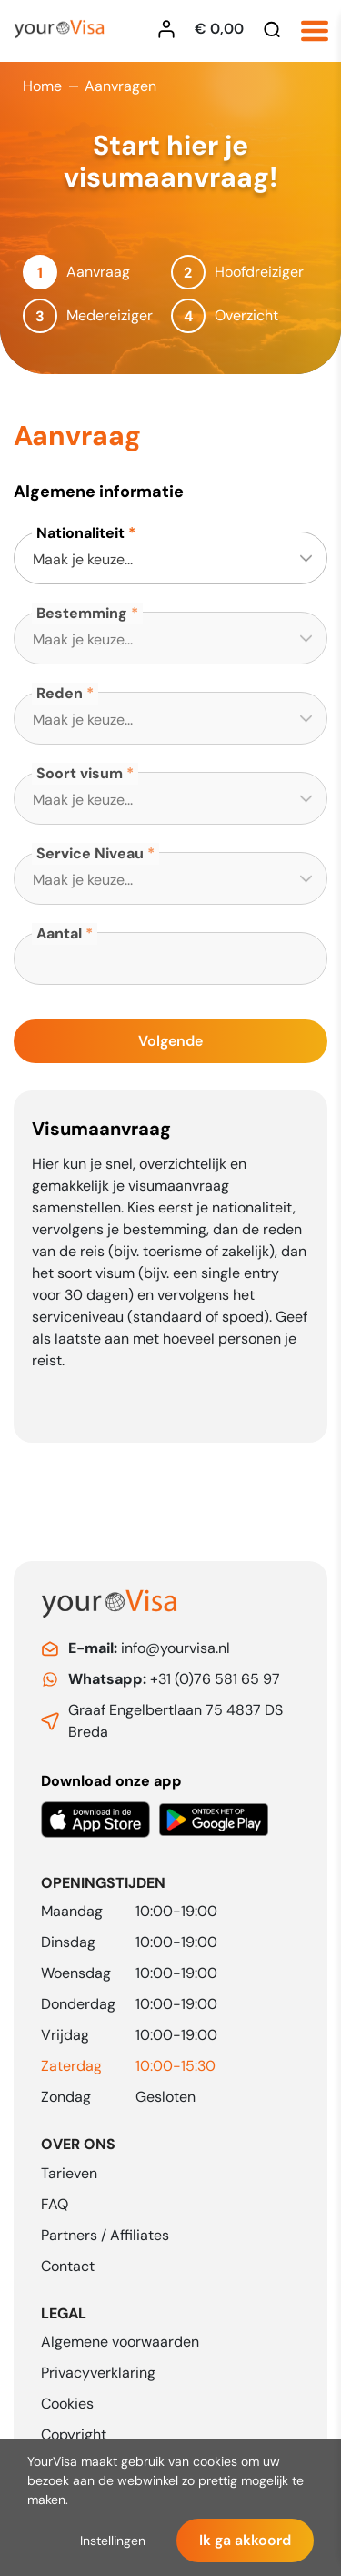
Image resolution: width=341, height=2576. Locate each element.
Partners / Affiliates (105, 2235)
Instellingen (112, 2540)
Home (42, 86)
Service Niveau (90, 853)
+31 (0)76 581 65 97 (174, 1679)
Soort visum (79, 773)
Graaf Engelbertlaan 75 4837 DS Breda (175, 1720)
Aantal (59, 933)
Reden (59, 693)
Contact (68, 2266)
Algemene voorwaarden (120, 2341)
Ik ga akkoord (245, 2540)
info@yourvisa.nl (149, 1648)
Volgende (170, 1040)
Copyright (73, 2434)
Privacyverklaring (98, 2372)
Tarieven (69, 2173)
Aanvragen (120, 86)
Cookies (67, 2403)
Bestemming (81, 613)
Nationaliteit (80, 533)
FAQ (54, 2204)
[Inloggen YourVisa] (171, 29)
